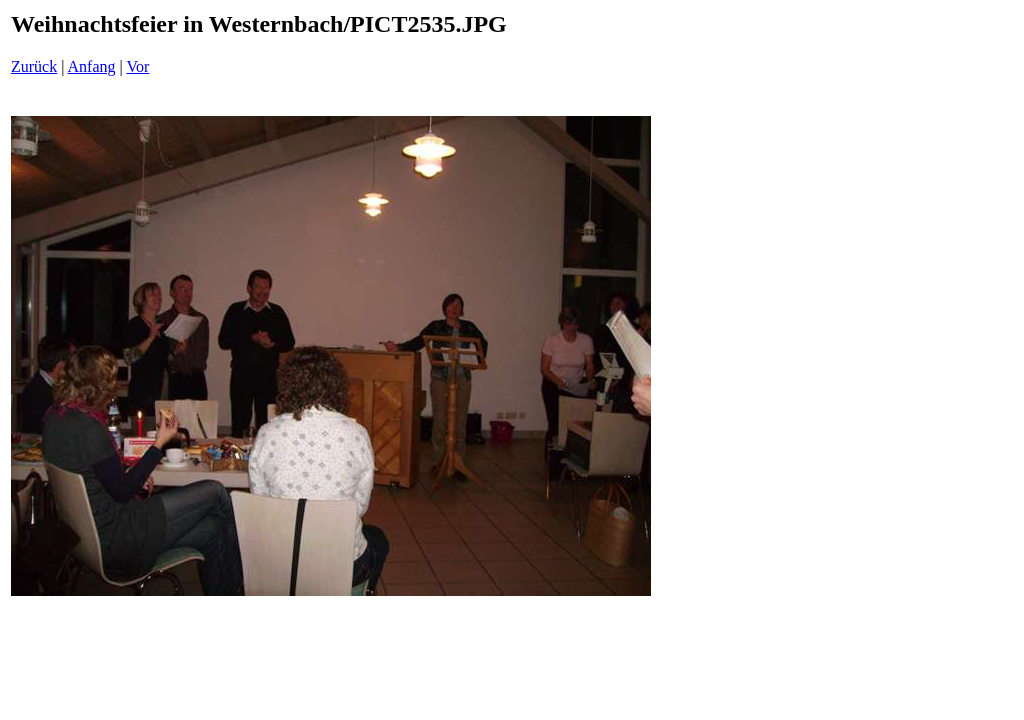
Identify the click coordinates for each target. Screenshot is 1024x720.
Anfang (92, 66)
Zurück (34, 66)
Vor (137, 66)
